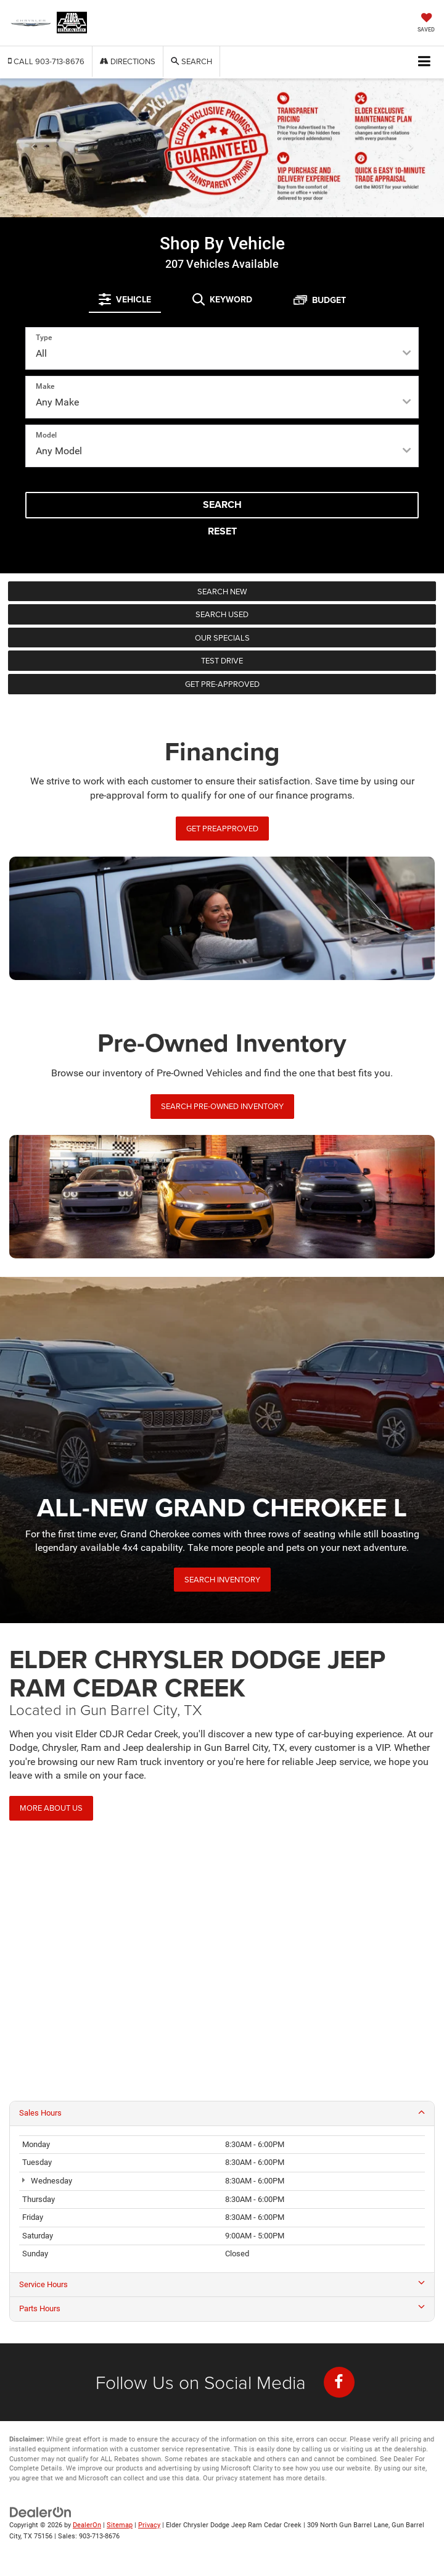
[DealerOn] (40, 2511)
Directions (127, 61)
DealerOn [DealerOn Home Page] (87, 2525)
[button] (46, 61)
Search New (222, 591)
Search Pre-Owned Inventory (222, 1105)
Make (45, 386)
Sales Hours (222, 2112)
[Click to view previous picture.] (33, 148)
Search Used (222, 614)
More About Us (51, 1807)
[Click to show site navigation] (424, 62)
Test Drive (222, 660)
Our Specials (222, 637)
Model (46, 435)
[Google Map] (222, 1967)
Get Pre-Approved (222, 683)
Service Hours (222, 2284)
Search (222, 504)
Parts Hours (222, 2308)
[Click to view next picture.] (410, 148)
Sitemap (120, 2525)
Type (44, 337)
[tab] (125, 299)
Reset (222, 531)
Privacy (149, 2525)
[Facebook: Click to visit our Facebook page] (339, 2382)
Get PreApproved (222, 828)
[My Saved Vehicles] (426, 24)
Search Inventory (222, 1579)
